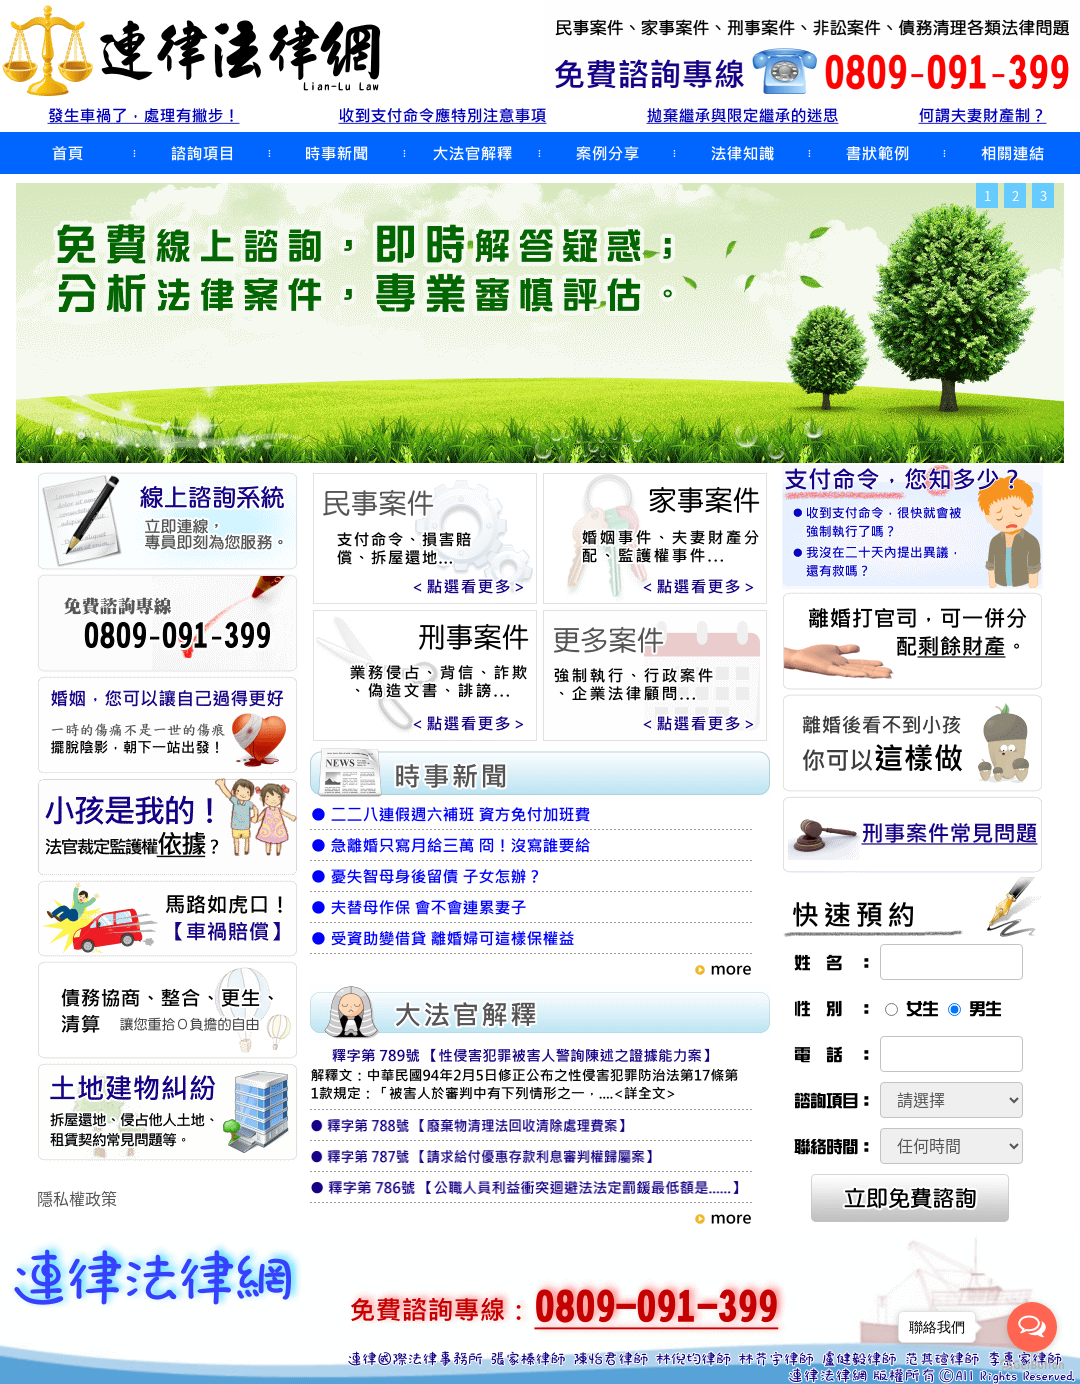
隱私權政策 (77, 1198)
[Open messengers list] (1032, 1327)
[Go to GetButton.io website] (1032, 1364)
